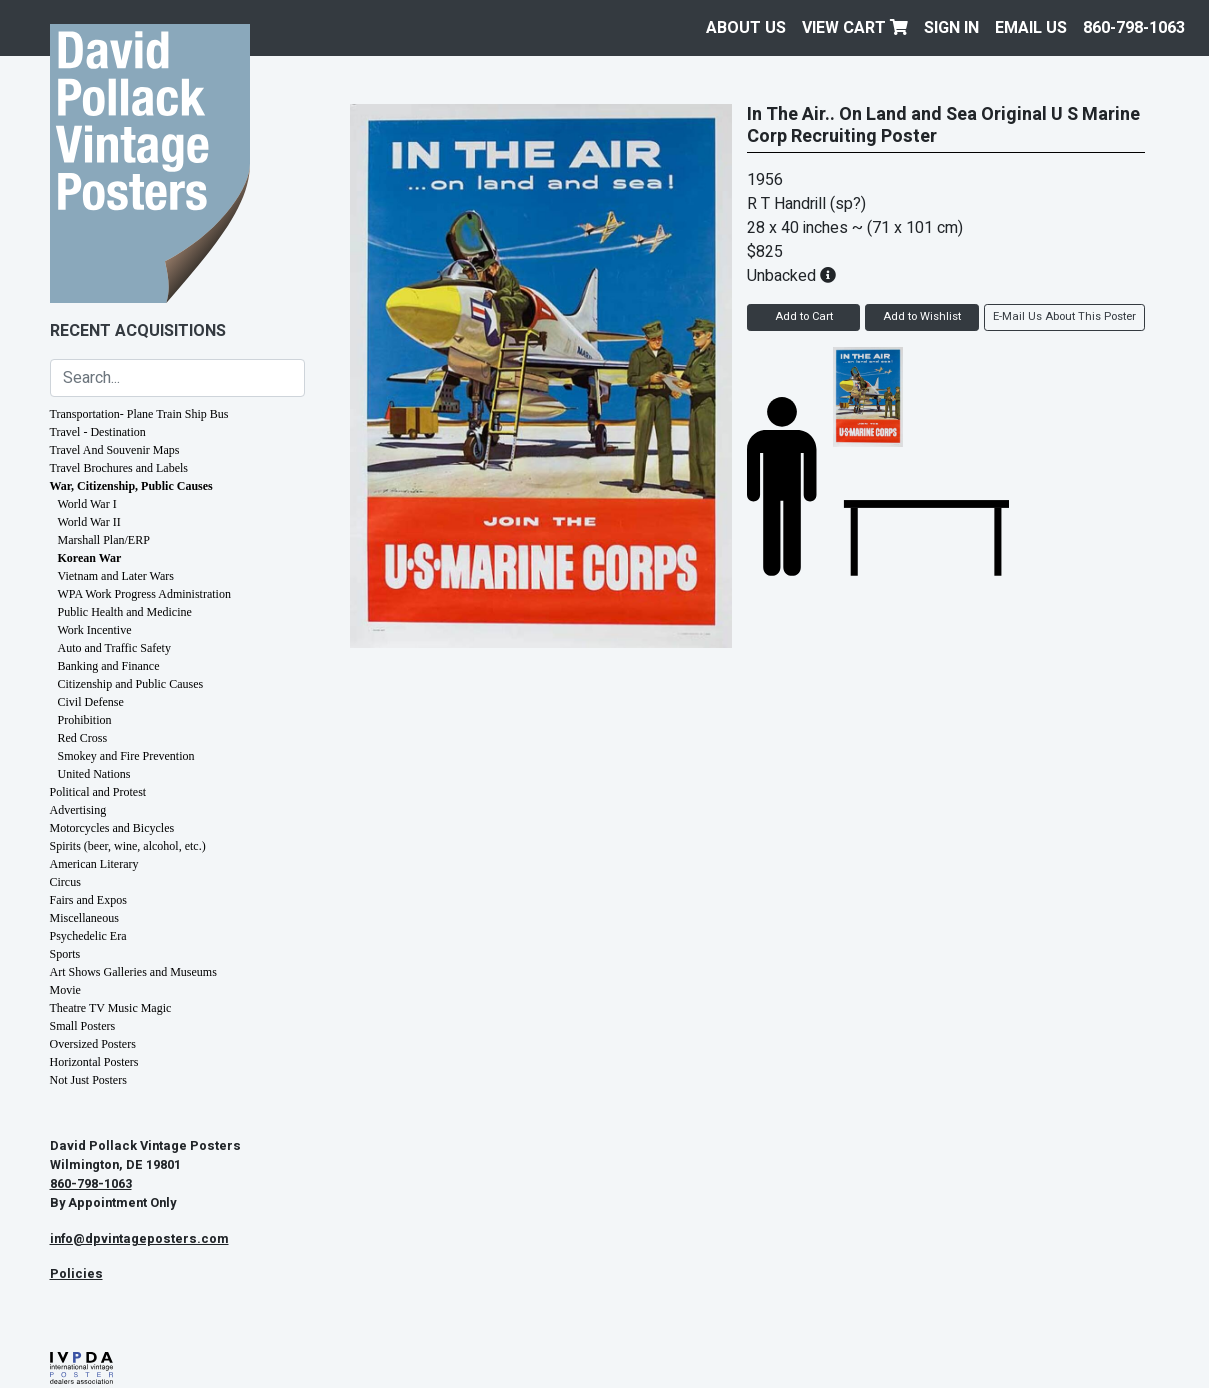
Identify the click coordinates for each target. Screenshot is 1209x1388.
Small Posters (83, 1026)
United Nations (94, 774)
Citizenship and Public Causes (131, 684)
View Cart (855, 28)
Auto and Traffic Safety (114, 648)
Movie (65, 990)
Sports (65, 954)
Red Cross (83, 738)
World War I (87, 504)
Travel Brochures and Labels (119, 468)
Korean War (90, 558)
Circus (65, 882)
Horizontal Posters (94, 1062)
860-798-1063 (1134, 28)
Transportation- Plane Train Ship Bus (139, 414)
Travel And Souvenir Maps (115, 450)
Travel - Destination (98, 432)
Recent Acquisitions (138, 331)
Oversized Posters (93, 1044)
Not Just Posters (88, 1080)
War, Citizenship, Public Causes (131, 486)
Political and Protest (98, 792)
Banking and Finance (109, 666)
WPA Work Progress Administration (144, 594)
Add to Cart (804, 316)
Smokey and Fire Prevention (126, 756)
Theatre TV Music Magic (111, 1008)
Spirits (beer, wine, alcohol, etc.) (128, 846)
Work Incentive (95, 630)
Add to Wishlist (922, 316)
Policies (76, 1274)
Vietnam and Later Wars (116, 576)
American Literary (94, 864)
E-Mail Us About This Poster (1064, 316)
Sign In (951, 28)
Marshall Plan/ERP (104, 540)
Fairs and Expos (88, 900)
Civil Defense (91, 702)
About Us (746, 28)
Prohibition (85, 720)
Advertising (78, 810)
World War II (89, 522)
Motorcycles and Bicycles (112, 828)
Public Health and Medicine (125, 612)
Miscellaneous (84, 918)
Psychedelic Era (88, 936)
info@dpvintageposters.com (139, 1239)
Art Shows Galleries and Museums (133, 972)
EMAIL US (1031, 28)
